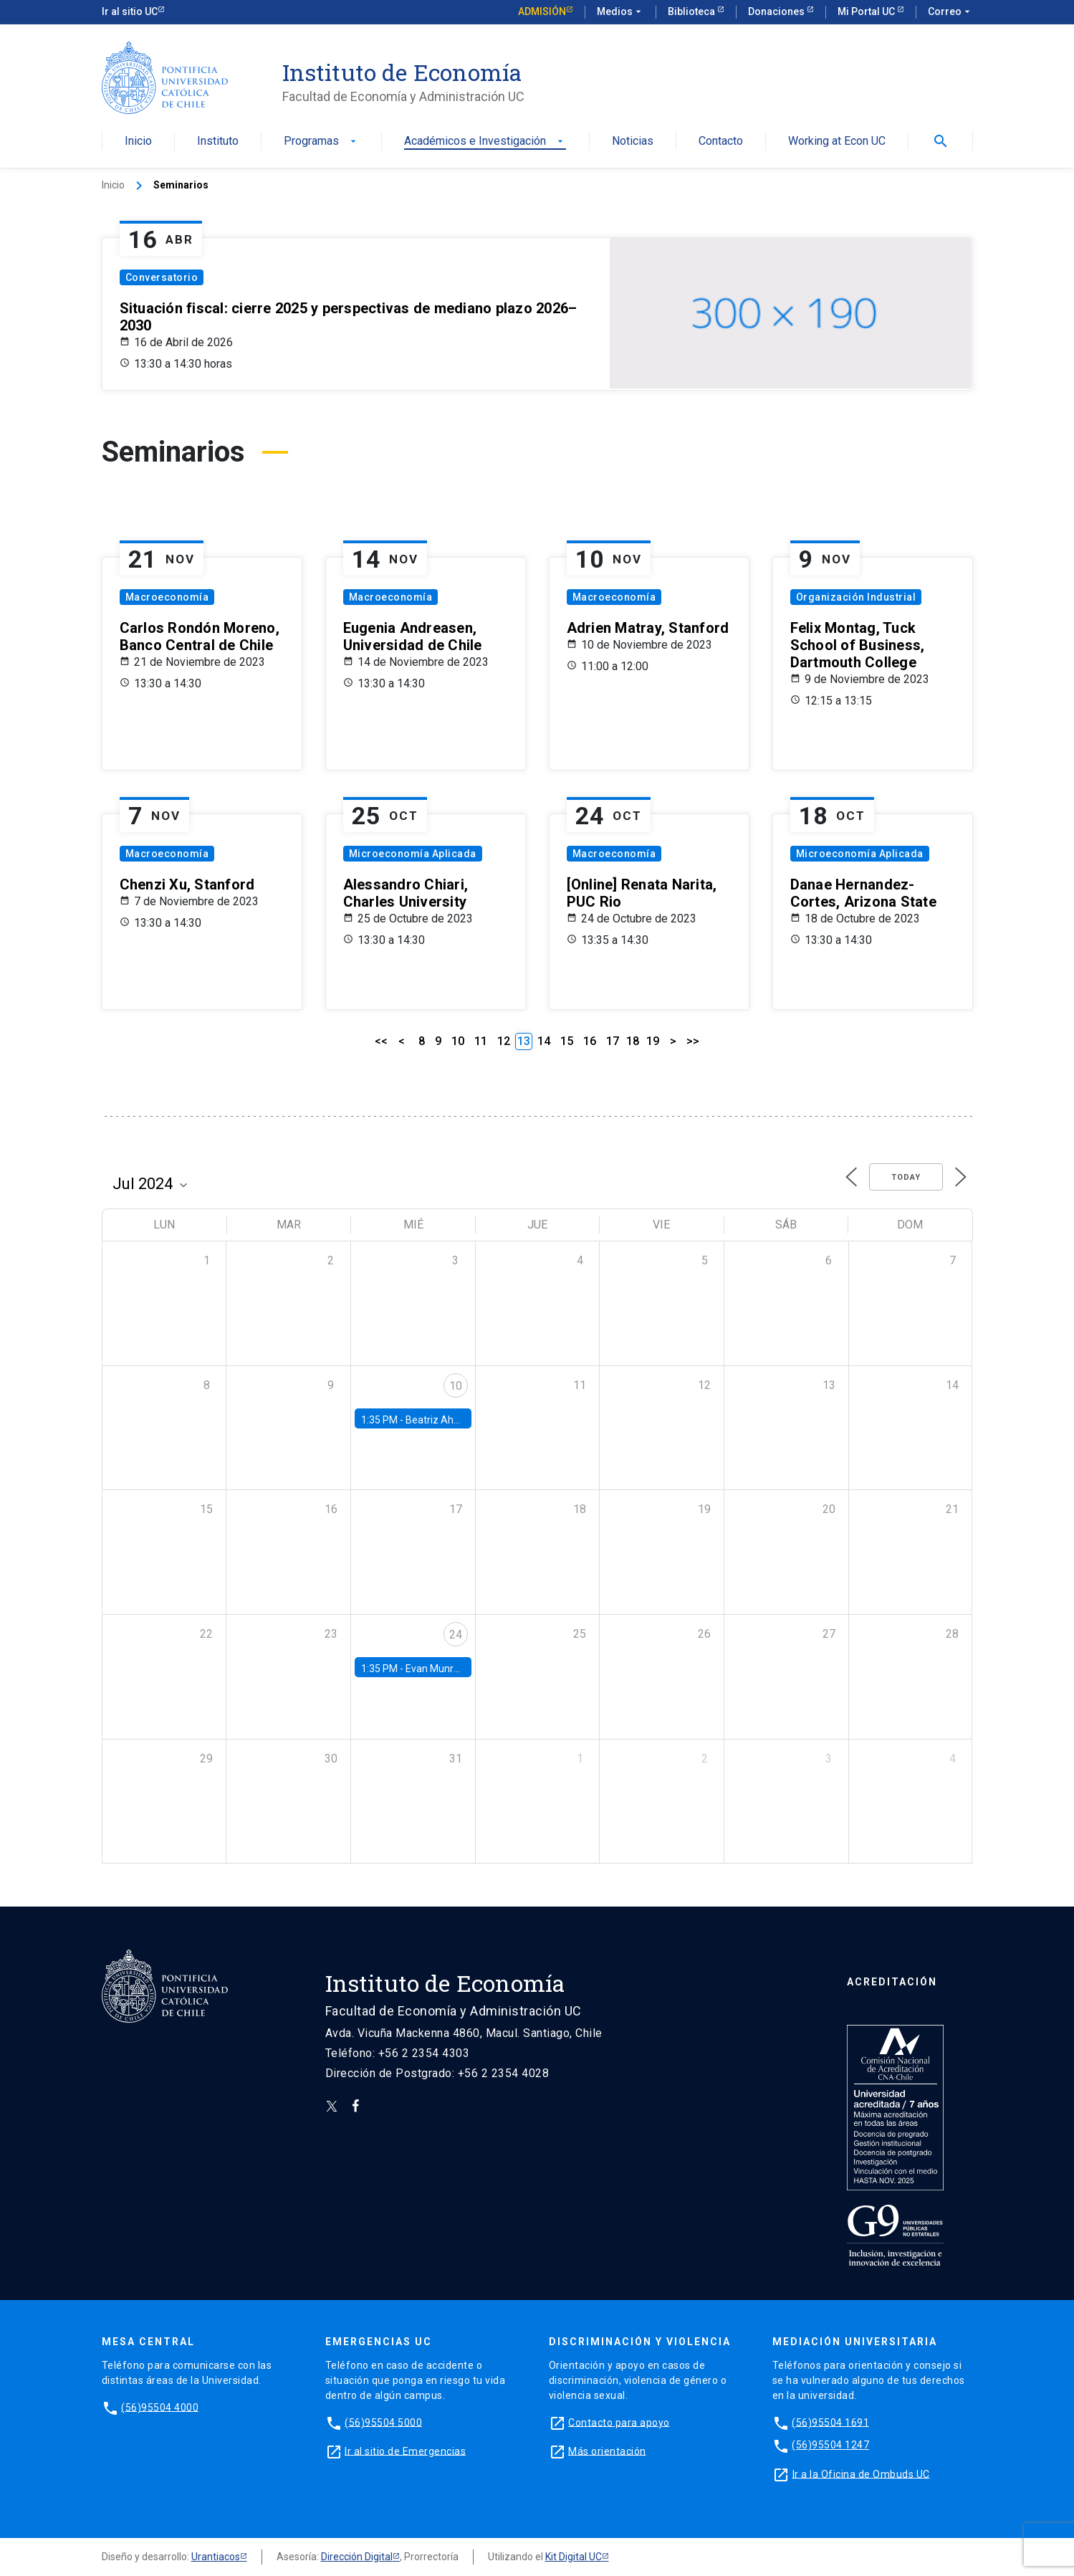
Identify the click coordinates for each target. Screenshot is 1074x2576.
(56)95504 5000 (383, 2422)
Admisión (542, 11)
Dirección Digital (357, 2556)
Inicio (138, 141)
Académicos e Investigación (485, 141)
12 (503, 1041)
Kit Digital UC (573, 2556)
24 (455, 1634)
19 (652, 1041)
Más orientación (607, 2450)
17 (612, 1041)
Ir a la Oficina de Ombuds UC (861, 2473)
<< (381, 1041)
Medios (620, 12)
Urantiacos (215, 2556)
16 (589, 1041)
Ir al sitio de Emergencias (405, 2450)
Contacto (721, 141)
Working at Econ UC (837, 141)
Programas (321, 141)
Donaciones (777, 11)
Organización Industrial (856, 597)
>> (692, 1041)
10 (457, 1041)
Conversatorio (161, 277)
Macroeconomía (167, 597)
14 (543, 1041)
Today (906, 1177)
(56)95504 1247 (830, 2445)
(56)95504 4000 (159, 2407)
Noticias (632, 141)
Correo (950, 12)
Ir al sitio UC (130, 11)
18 (632, 1041)
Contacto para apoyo (619, 2422)
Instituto (218, 141)
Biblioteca (692, 11)
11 (480, 1041)
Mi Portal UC (867, 11)
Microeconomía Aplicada (412, 853)
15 (566, 1041)
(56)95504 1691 (830, 2422)
